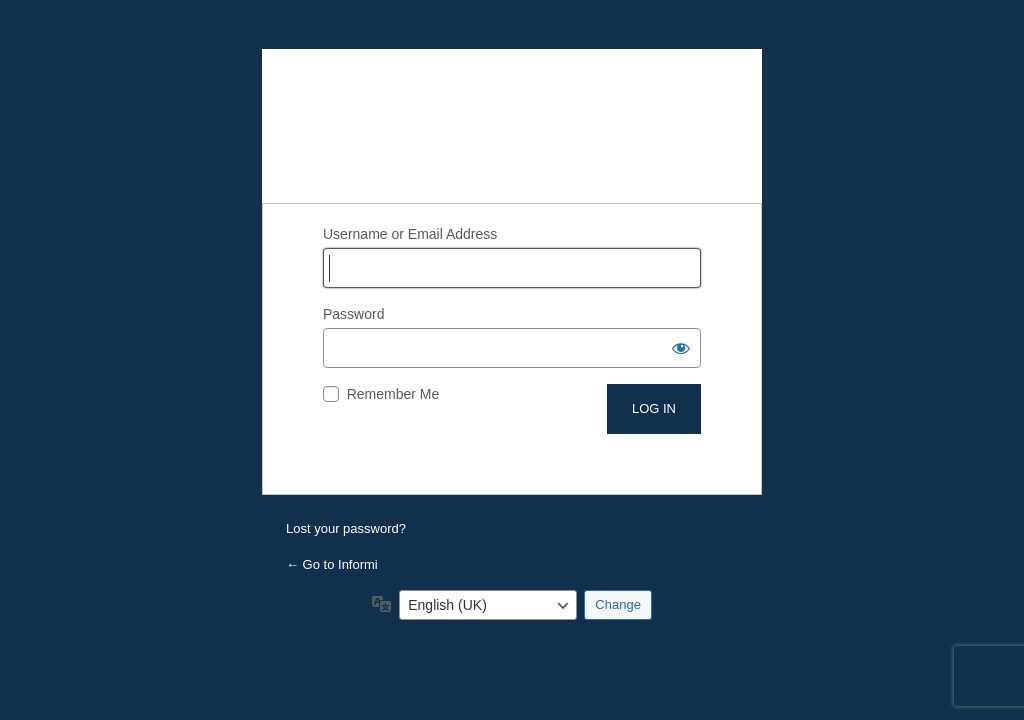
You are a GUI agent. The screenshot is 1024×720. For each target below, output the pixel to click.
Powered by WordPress (512, 126)
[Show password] (681, 348)
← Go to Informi (332, 564)
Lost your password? (346, 528)
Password (353, 314)
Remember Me (393, 394)
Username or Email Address (410, 234)
